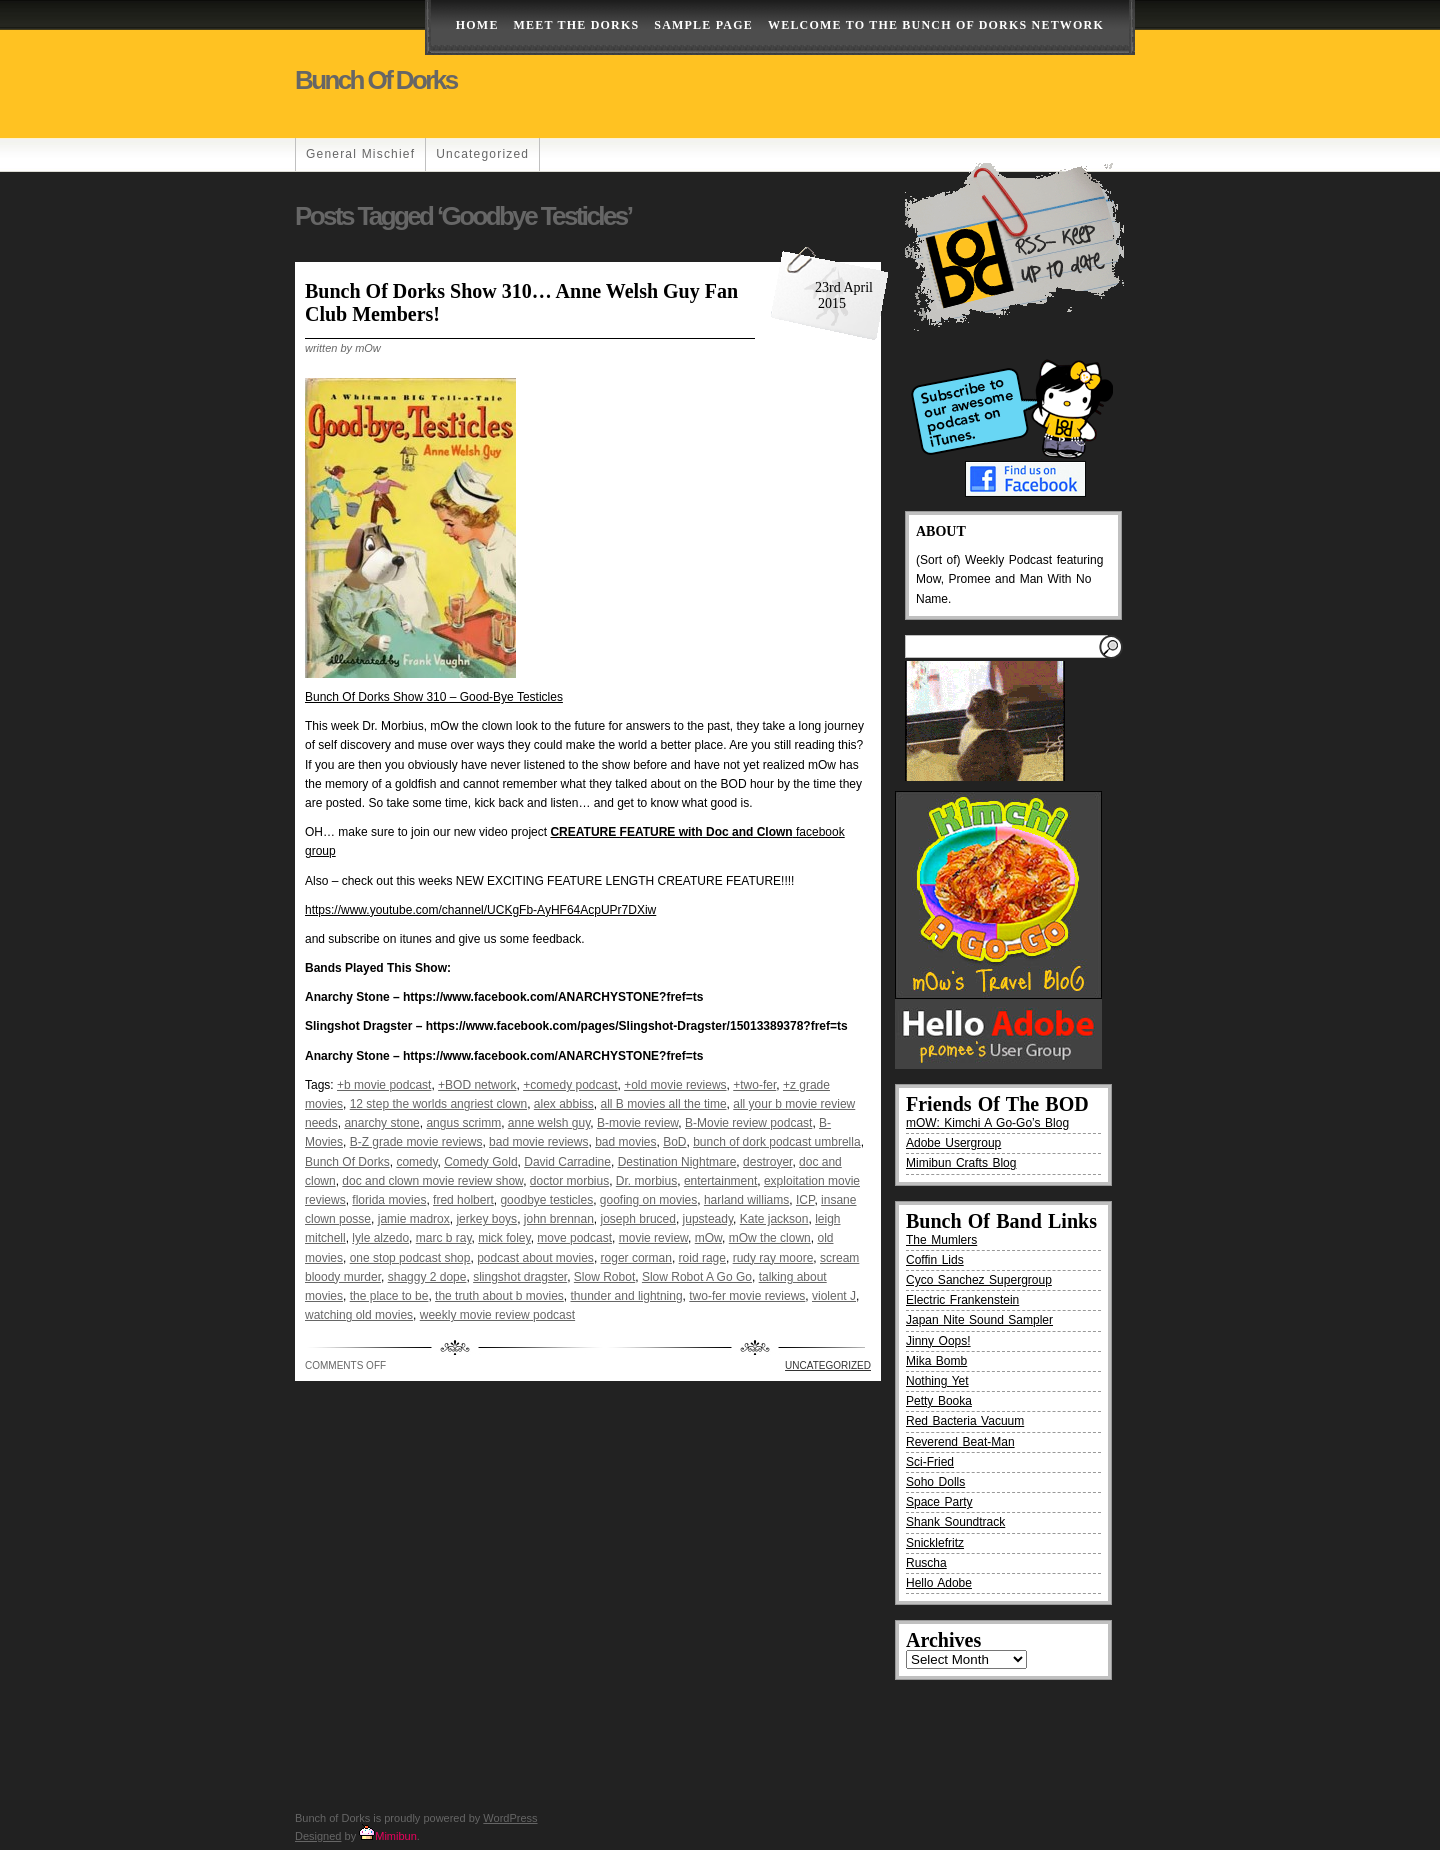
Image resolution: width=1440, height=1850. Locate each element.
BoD (674, 1142)
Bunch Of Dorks (347, 1162)
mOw (708, 1238)
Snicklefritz (935, 1543)
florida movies (389, 1200)
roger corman (636, 1258)
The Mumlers (941, 1240)
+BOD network (477, 1085)
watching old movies (359, 1315)
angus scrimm (463, 1123)
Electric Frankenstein (962, 1300)
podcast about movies (535, 1258)
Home (477, 25)
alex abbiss (564, 1104)
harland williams (746, 1200)
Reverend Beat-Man (960, 1442)
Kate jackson (774, 1219)
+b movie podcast (384, 1085)
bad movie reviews (538, 1142)
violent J (834, 1296)
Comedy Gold (480, 1162)
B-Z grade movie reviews (416, 1142)
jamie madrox (414, 1219)
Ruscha (926, 1563)
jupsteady (708, 1219)
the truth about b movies (499, 1296)
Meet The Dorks (577, 25)
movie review (653, 1238)
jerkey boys (486, 1219)
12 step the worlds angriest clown (438, 1104)
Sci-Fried (930, 1462)
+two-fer (754, 1085)
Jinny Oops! (938, 1341)
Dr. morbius (646, 1181)
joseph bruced (638, 1219)
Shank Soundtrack (955, 1522)
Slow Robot (604, 1277)
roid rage (702, 1258)
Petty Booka (939, 1401)
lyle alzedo (380, 1238)
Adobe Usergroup (953, 1143)
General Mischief (360, 154)
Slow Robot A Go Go (697, 1277)
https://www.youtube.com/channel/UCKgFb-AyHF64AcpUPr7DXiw (480, 910)
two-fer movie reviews (747, 1296)
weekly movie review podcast (497, 1315)
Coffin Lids (935, 1260)
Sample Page (703, 25)
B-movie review (637, 1123)
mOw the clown (770, 1238)
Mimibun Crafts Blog (961, 1163)
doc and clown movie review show (432, 1181)
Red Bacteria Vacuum (965, 1421)
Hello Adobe (939, 1583)
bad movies (625, 1142)
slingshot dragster (520, 1277)
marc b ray (444, 1238)
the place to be (389, 1296)
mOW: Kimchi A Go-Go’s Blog (987, 1123)
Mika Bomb (936, 1361)
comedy (416, 1162)
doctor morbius (569, 1181)
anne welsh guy (549, 1123)
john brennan (559, 1219)
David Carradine (567, 1162)
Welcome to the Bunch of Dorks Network (936, 25)
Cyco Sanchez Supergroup (979, 1280)
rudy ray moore (773, 1258)
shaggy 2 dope (427, 1277)
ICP (805, 1200)
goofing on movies (648, 1200)
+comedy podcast (570, 1085)
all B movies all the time (664, 1104)
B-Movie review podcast (748, 1123)
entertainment (720, 1181)
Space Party (939, 1502)
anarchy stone (381, 1123)
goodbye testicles (546, 1200)
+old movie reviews (675, 1085)
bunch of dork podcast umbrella (776, 1142)
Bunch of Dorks (376, 80)
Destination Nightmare (677, 1162)
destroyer (767, 1162)
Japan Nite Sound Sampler (979, 1320)
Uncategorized (482, 154)
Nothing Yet (937, 1381)
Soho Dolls (935, 1482)
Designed (318, 1836)
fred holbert (463, 1200)
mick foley (504, 1238)
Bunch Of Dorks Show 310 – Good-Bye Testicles (434, 697)
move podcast (574, 1238)
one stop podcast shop (410, 1258)
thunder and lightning (627, 1296)
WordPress (510, 1818)
